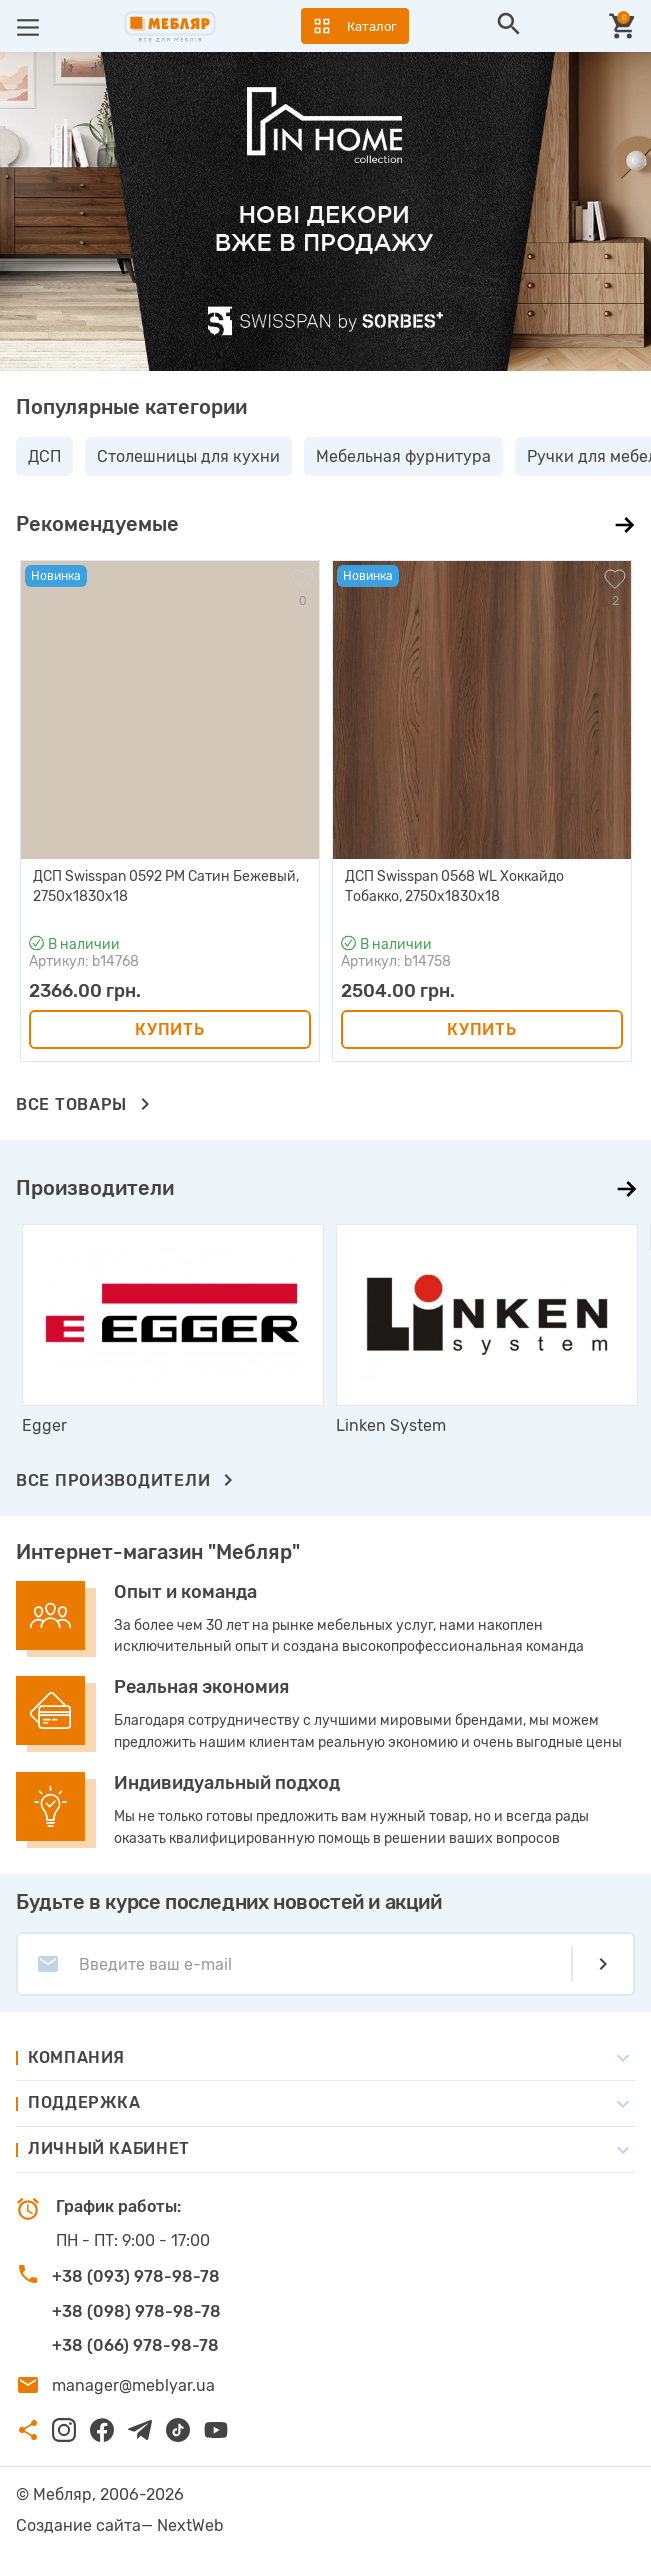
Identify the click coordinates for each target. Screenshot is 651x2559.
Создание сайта (78, 2525)
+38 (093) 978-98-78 (136, 2276)
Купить (169, 1029)
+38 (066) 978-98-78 (135, 2345)
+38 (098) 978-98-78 (136, 2311)
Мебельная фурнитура (403, 456)
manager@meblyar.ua (133, 2385)
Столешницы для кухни (188, 456)
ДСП (44, 456)
